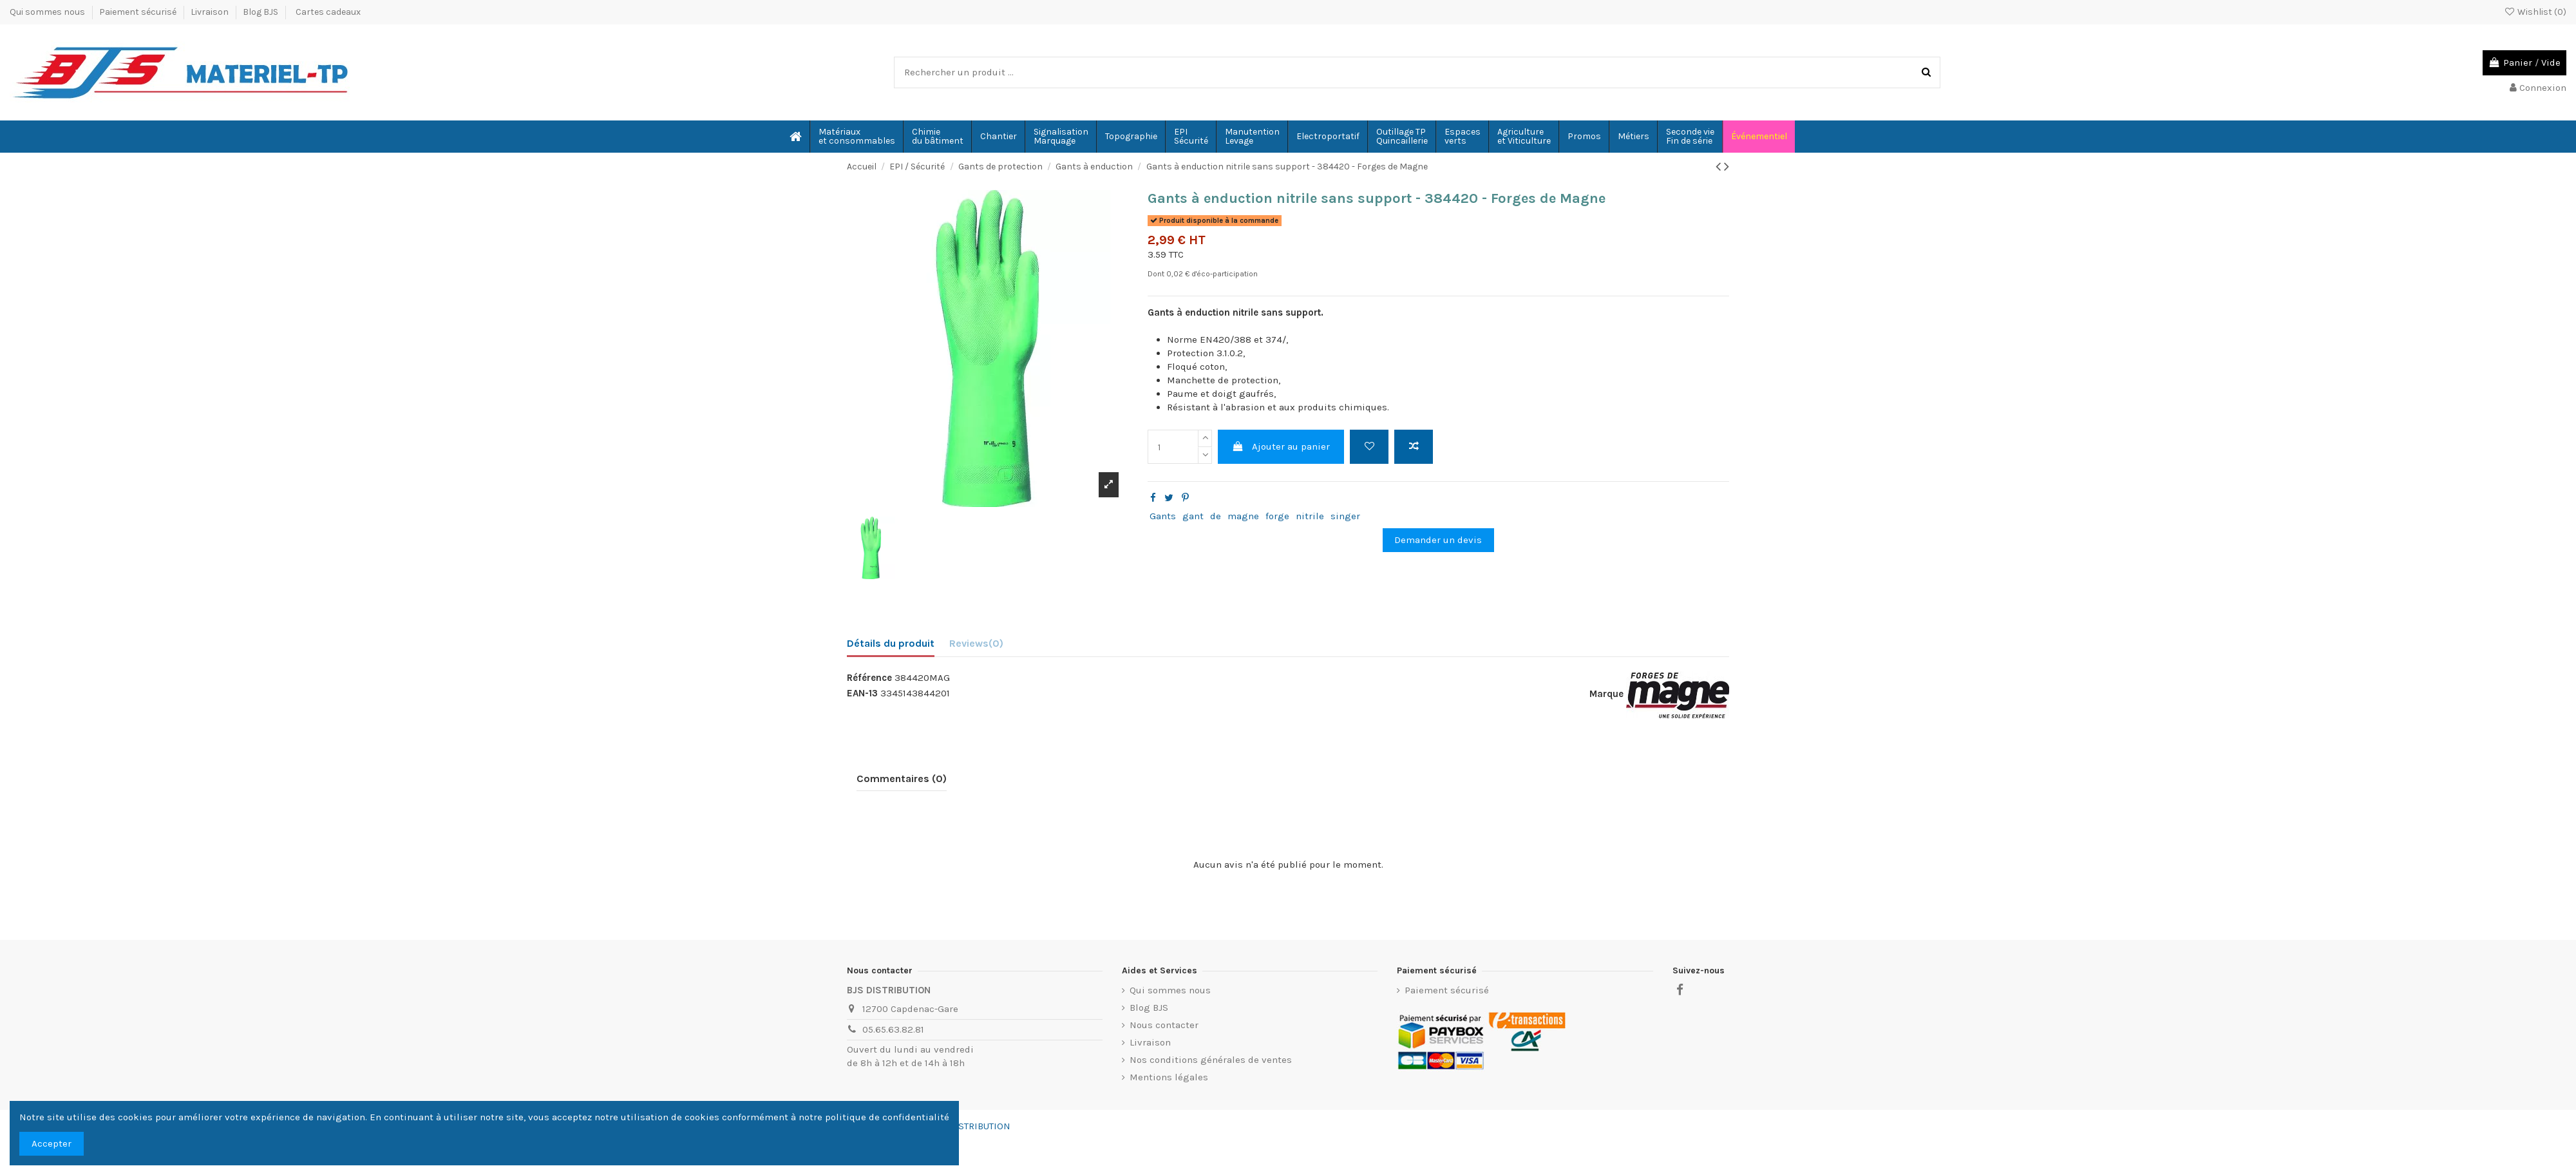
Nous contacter (1164, 1025)
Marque (1606, 694)
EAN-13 (862, 693)
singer (1345, 516)
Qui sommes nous (48, 11)
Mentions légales (1169, 1077)
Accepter (51, 1143)
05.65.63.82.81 (893, 1029)
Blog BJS (260, 11)
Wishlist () (2535, 11)
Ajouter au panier (1281, 446)
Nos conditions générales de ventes (1211, 1059)
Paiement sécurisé (138, 11)
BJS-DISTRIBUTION (970, 1126)
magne (1243, 516)
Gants (1163, 516)
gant (1193, 516)
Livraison (211, 11)
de (1215, 516)
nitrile (1310, 516)
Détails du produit (890, 643)
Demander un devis (1438, 540)
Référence (869, 677)
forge (1277, 516)
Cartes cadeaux (328, 11)
